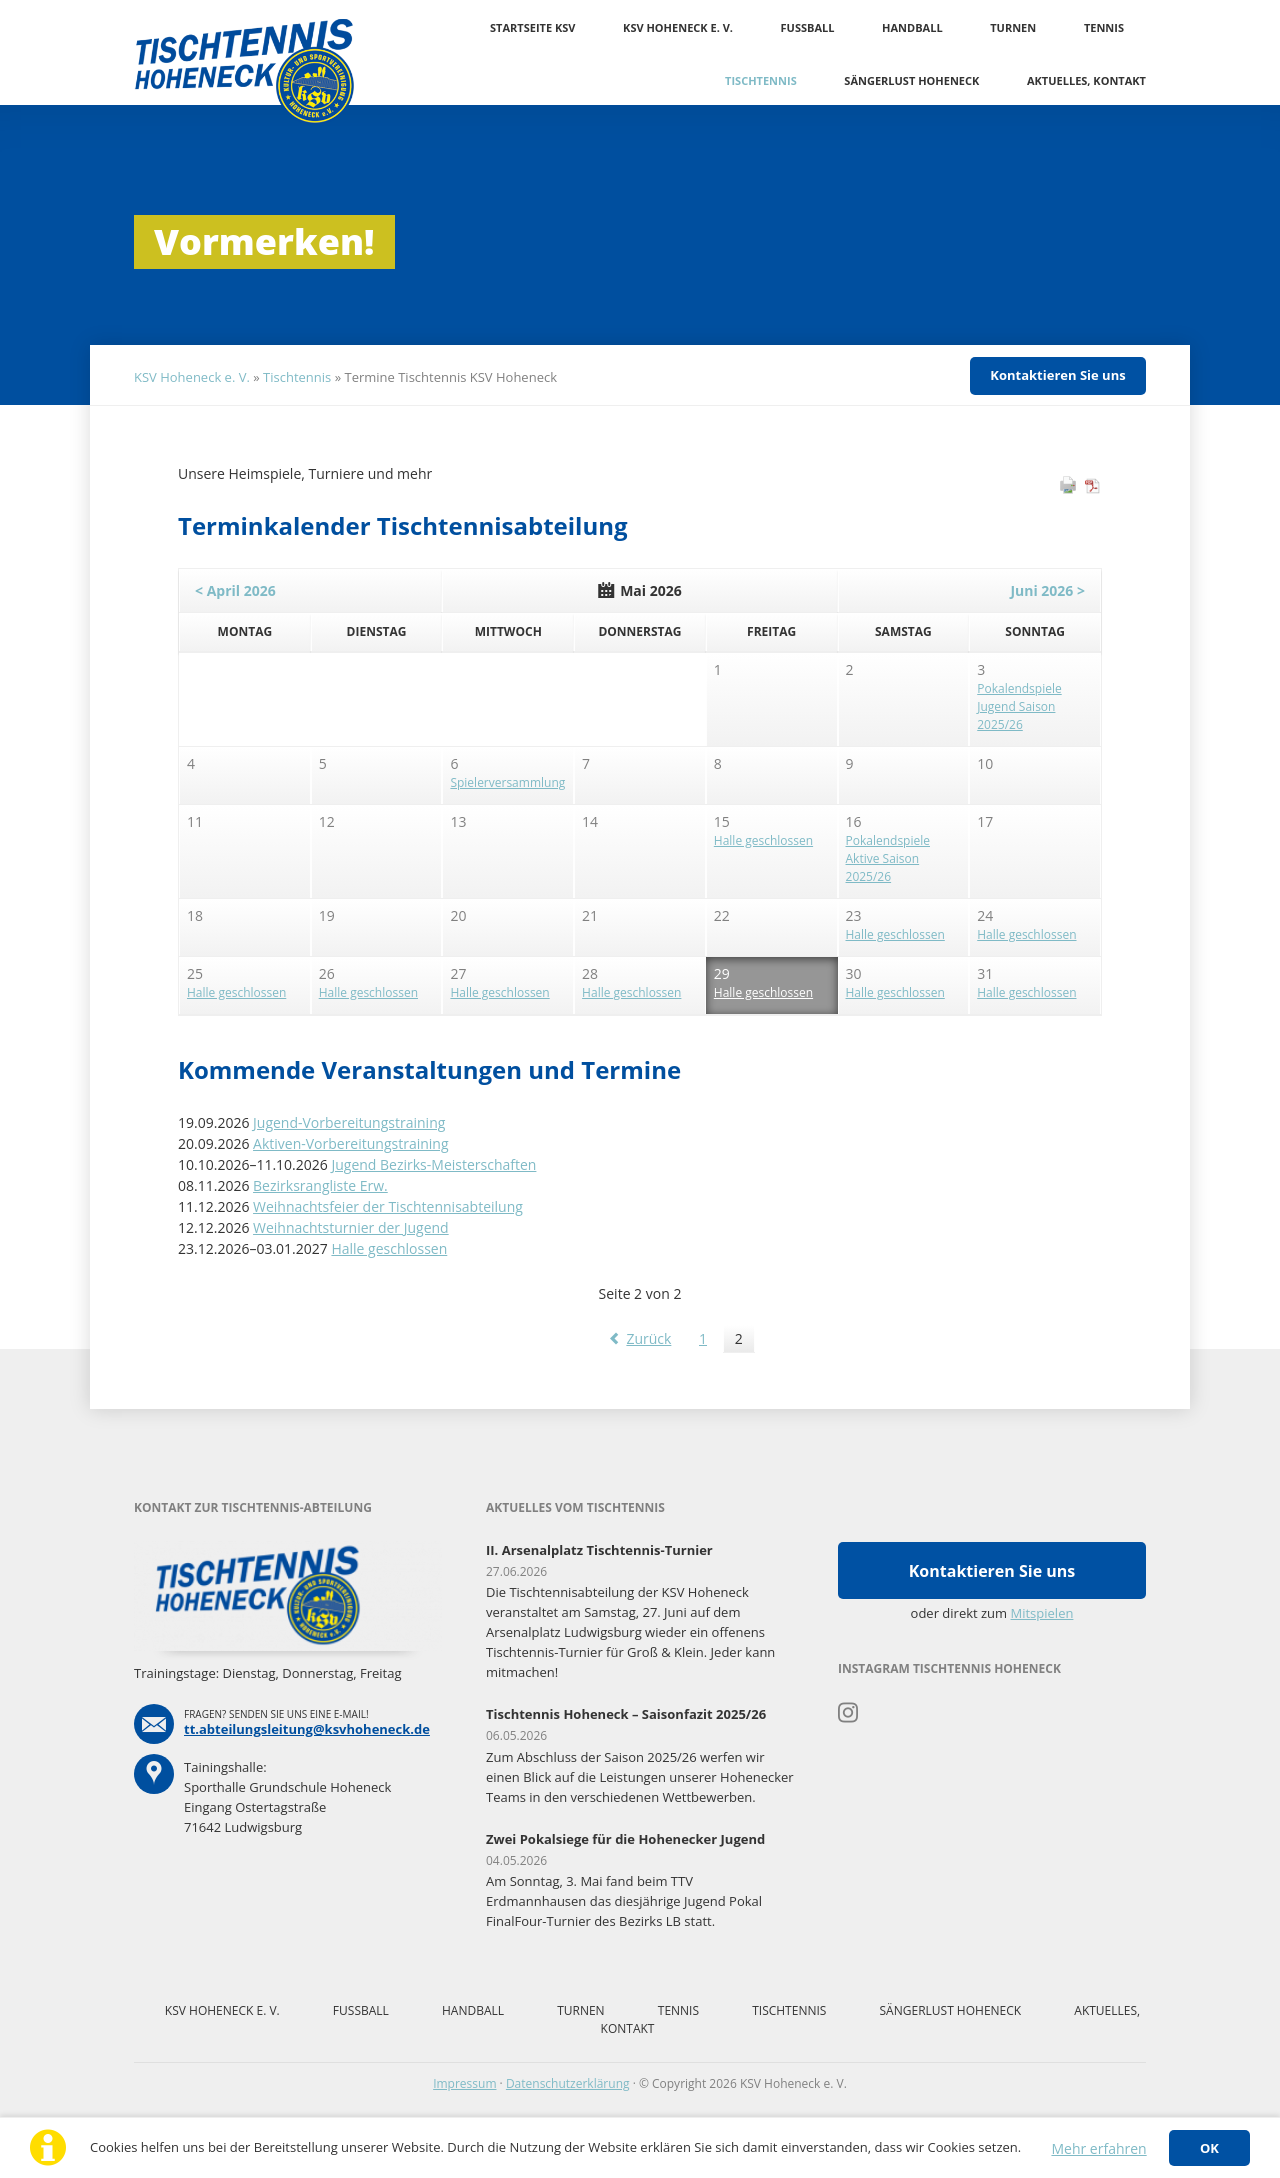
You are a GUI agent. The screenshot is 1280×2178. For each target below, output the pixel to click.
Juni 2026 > (1047, 590)
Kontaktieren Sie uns (1057, 375)
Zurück (648, 1338)
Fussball (808, 27)
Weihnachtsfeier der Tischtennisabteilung (388, 1206)
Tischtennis (761, 80)
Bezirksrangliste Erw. (320, 1185)
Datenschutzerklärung (568, 2083)
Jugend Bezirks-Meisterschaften (433, 1164)
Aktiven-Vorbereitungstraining (350, 1143)
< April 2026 (235, 590)
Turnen (1013, 27)
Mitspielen (1042, 1613)
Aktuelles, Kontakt (1086, 80)
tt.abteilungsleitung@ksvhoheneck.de (307, 1729)
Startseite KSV (532, 27)
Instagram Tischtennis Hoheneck (848, 1713)
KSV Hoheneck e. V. (678, 27)
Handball (912, 27)
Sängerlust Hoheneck (911, 80)
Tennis (1104, 27)
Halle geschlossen (389, 1248)
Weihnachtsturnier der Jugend (351, 1227)
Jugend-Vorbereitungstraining (349, 1122)
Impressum (464, 2083)
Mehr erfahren (1098, 2148)
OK (1209, 2148)
